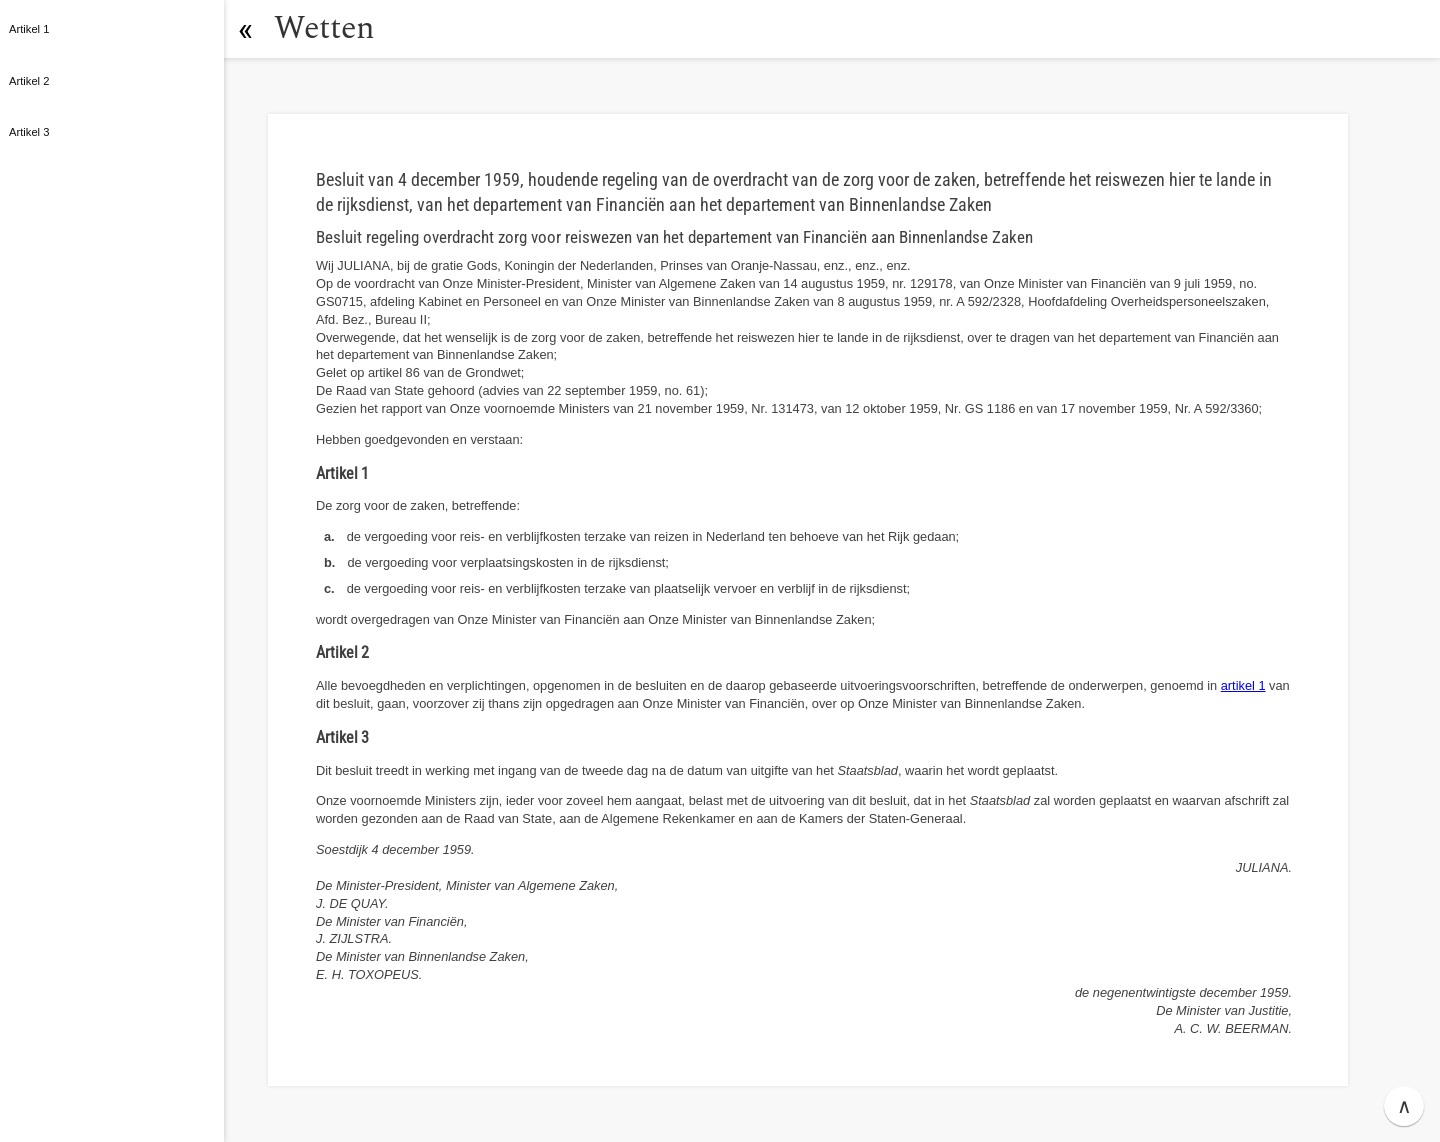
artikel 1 (1243, 685)
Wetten (324, 28)
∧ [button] (1404, 1106)
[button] (245, 29)
